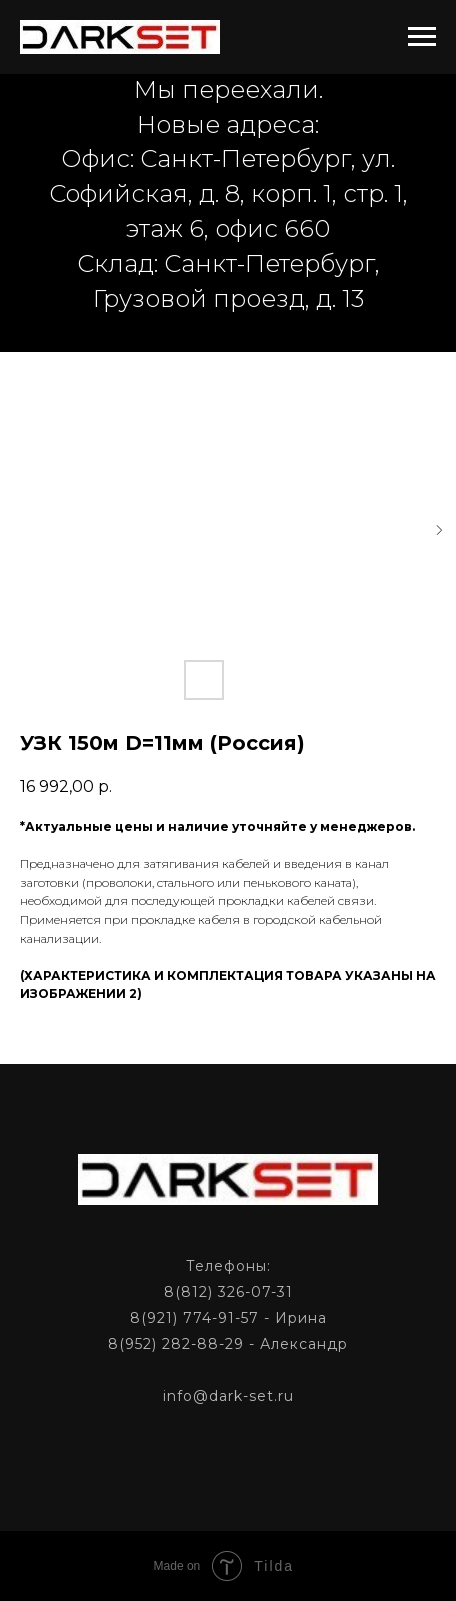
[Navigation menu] (422, 37)
